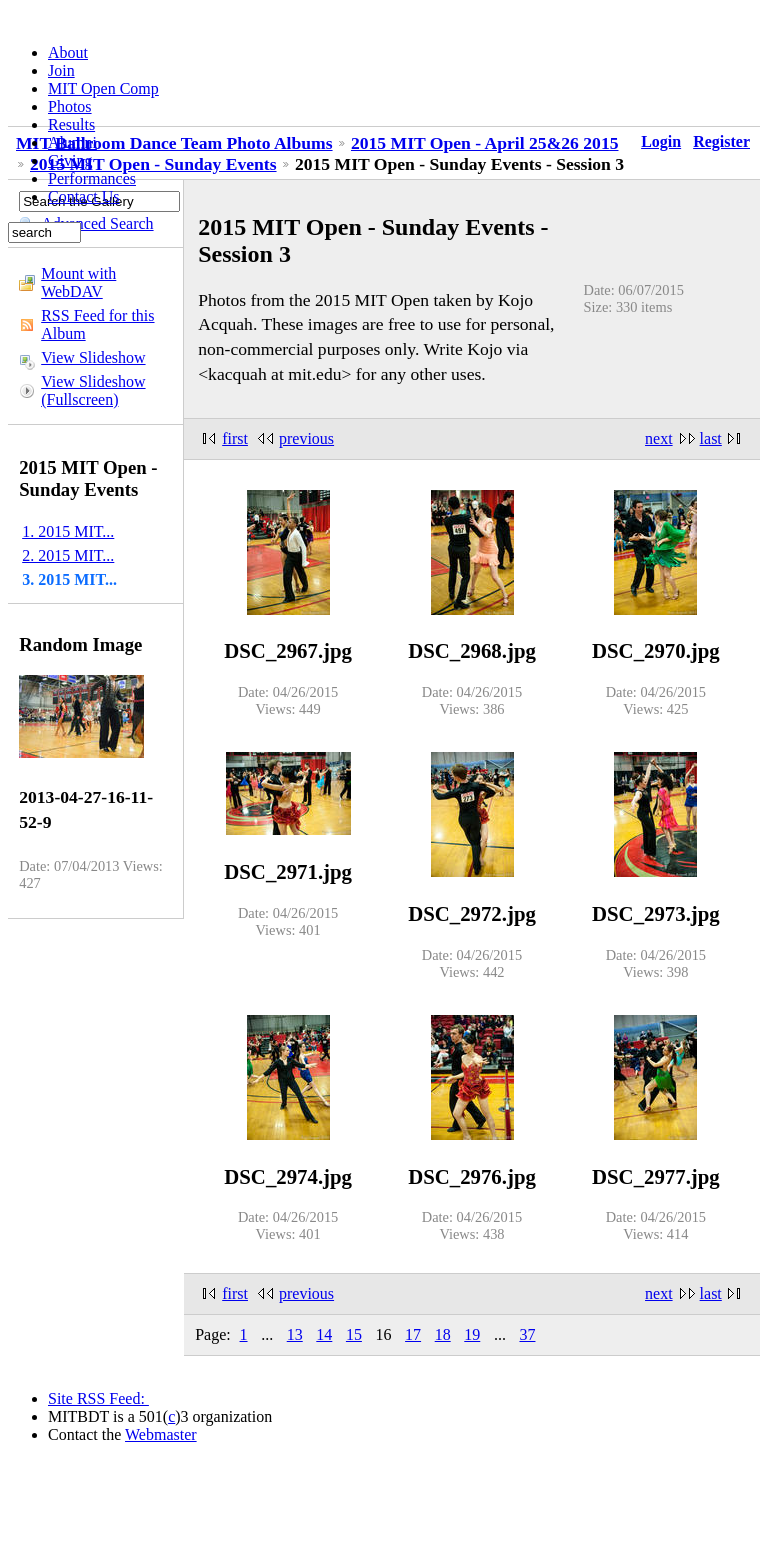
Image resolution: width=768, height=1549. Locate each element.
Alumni (72, 142)
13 (295, 1334)
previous (306, 438)
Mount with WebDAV (78, 282)
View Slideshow (93, 357)
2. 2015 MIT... (68, 555)
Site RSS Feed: (98, 1398)
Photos (70, 106)
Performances (92, 178)
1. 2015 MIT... (68, 531)
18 (443, 1334)
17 (413, 1334)
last (711, 438)
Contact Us (84, 196)
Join (61, 70)
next (659, 438)
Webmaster (161, 1434)
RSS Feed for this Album (97, 324)
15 (354, 1334)
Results (71, 124)
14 (324, 1334)
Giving (70, 160)
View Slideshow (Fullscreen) (93, 390)
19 (472, 1334)
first (235, 438)
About (68, 52)
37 (527, 1334)
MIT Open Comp (103, 88)
